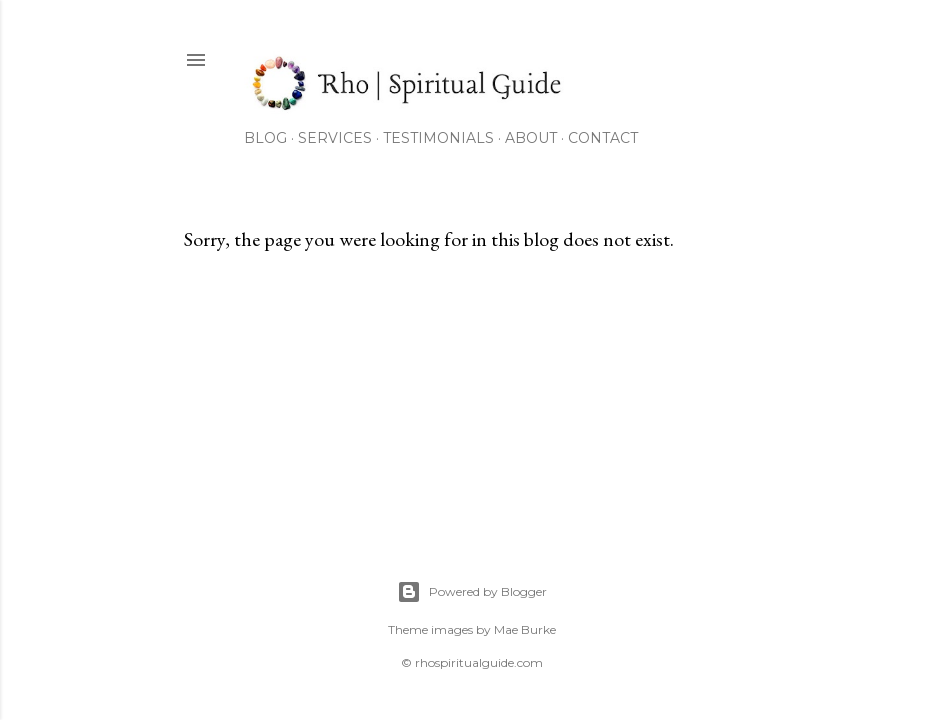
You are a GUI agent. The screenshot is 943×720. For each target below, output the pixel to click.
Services (335, 138)
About (531, 138)
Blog (265, 138)
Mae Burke (525, 629)
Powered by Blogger (472, 592)
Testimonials (438, 138)
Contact (603, 138)
